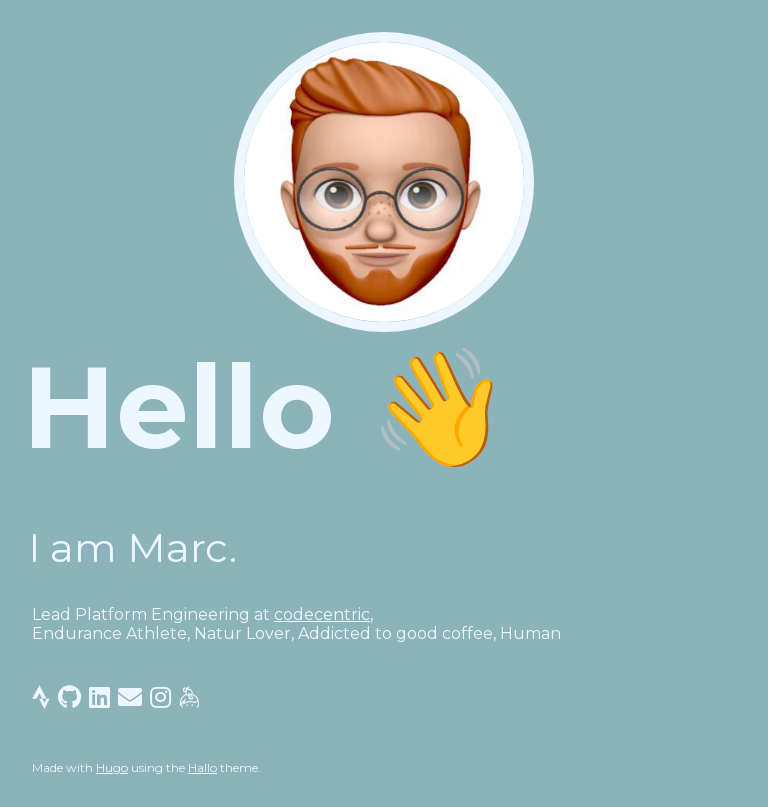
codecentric (322, 614)
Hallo (202, 767)
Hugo (112, 767)
